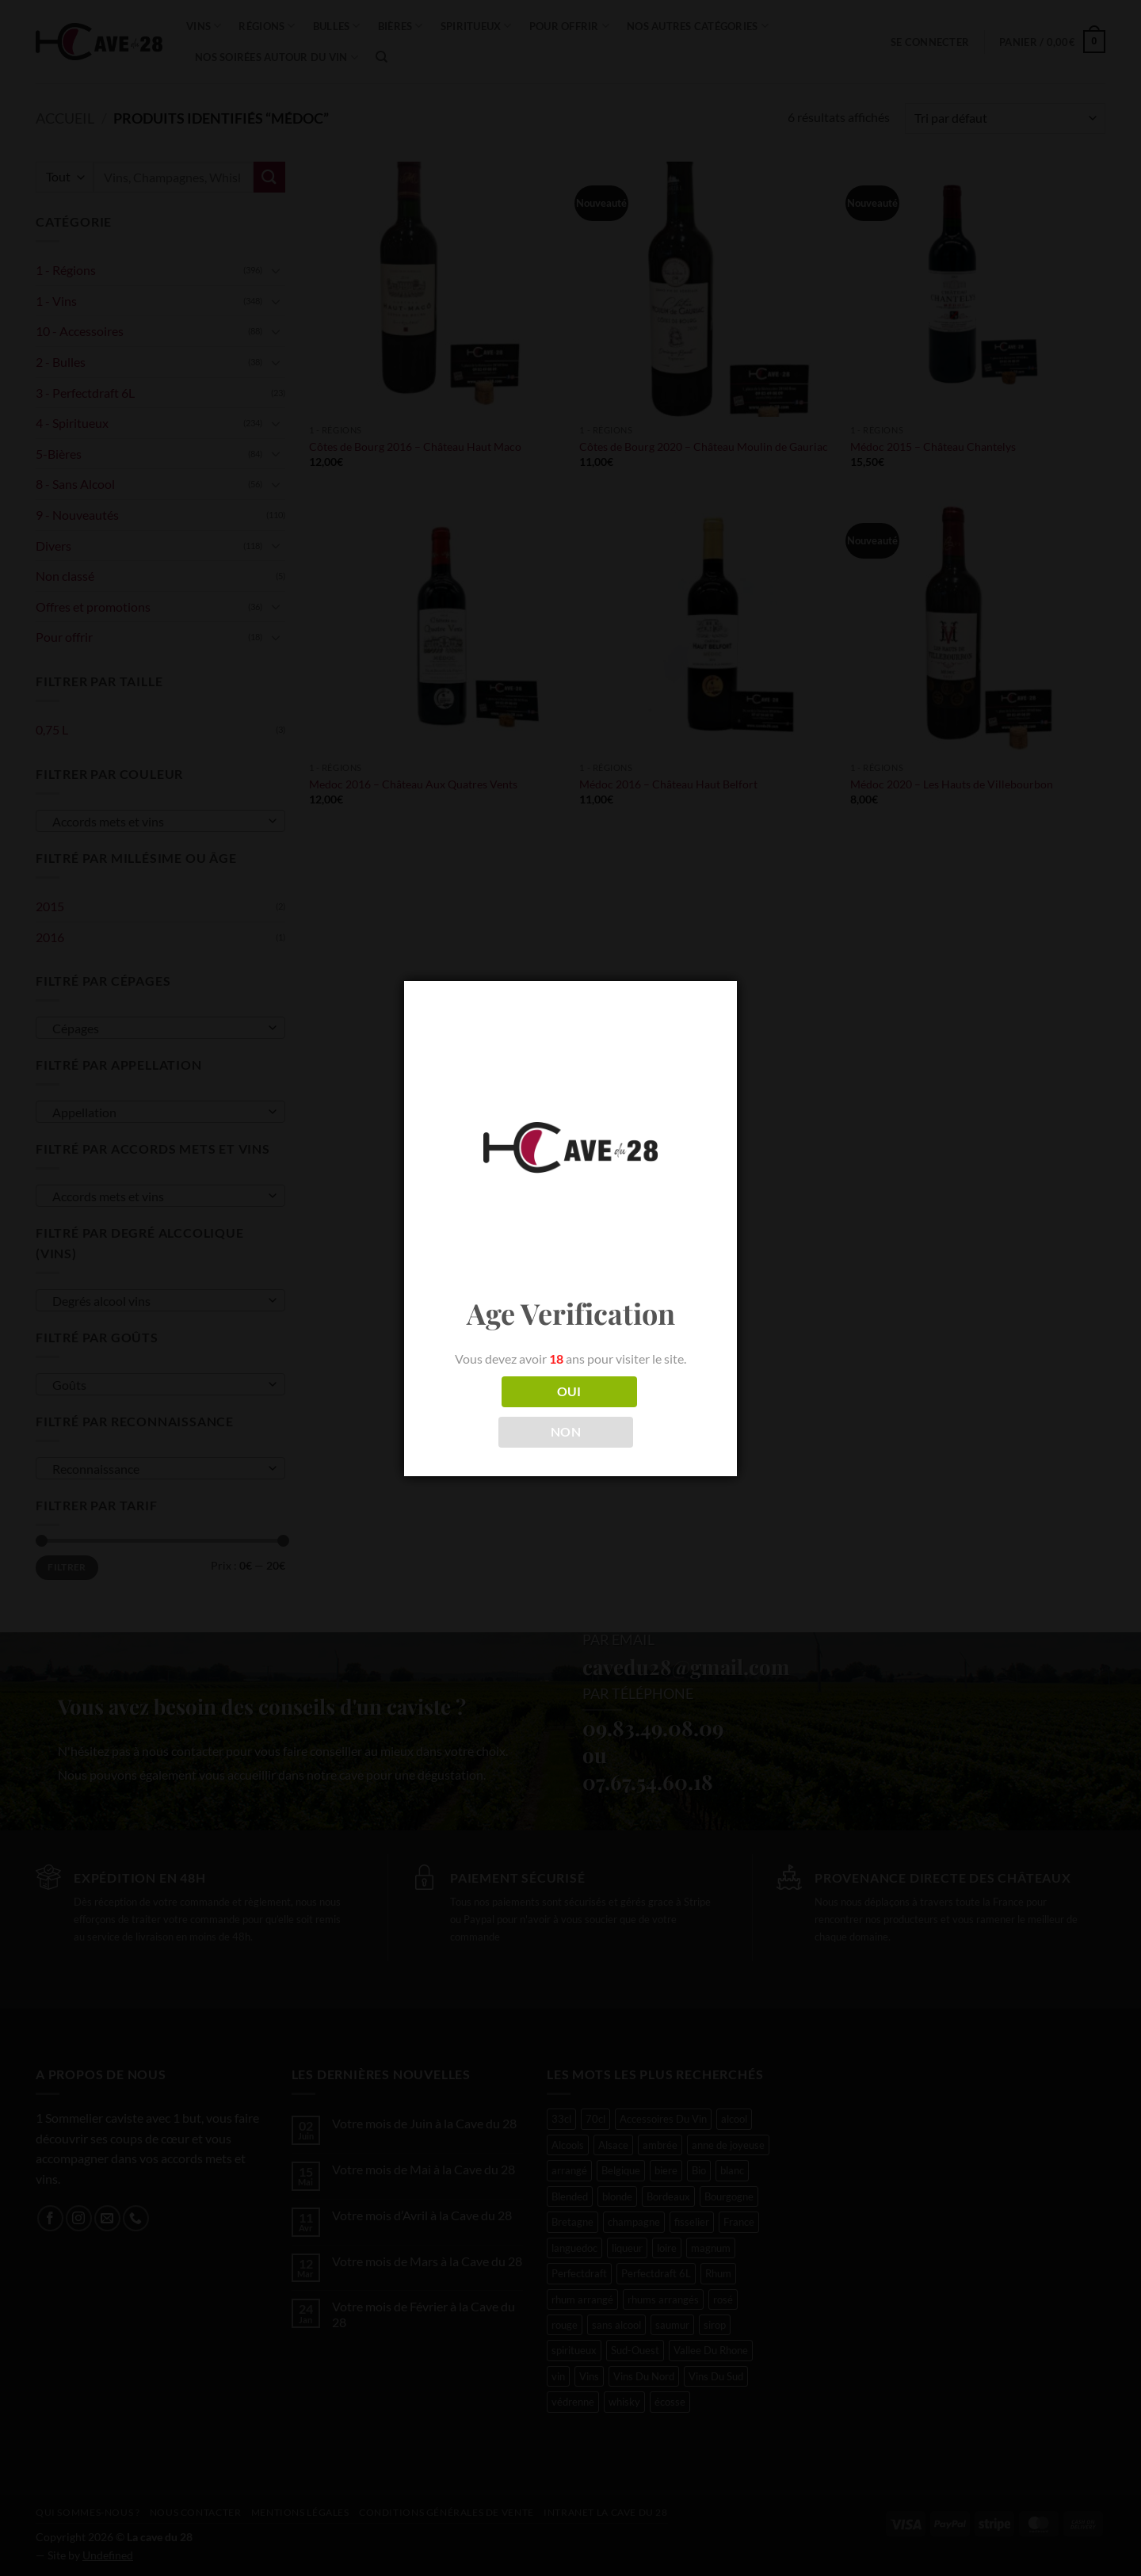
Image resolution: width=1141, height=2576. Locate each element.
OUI (569, 1391)
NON (566, 1432)
